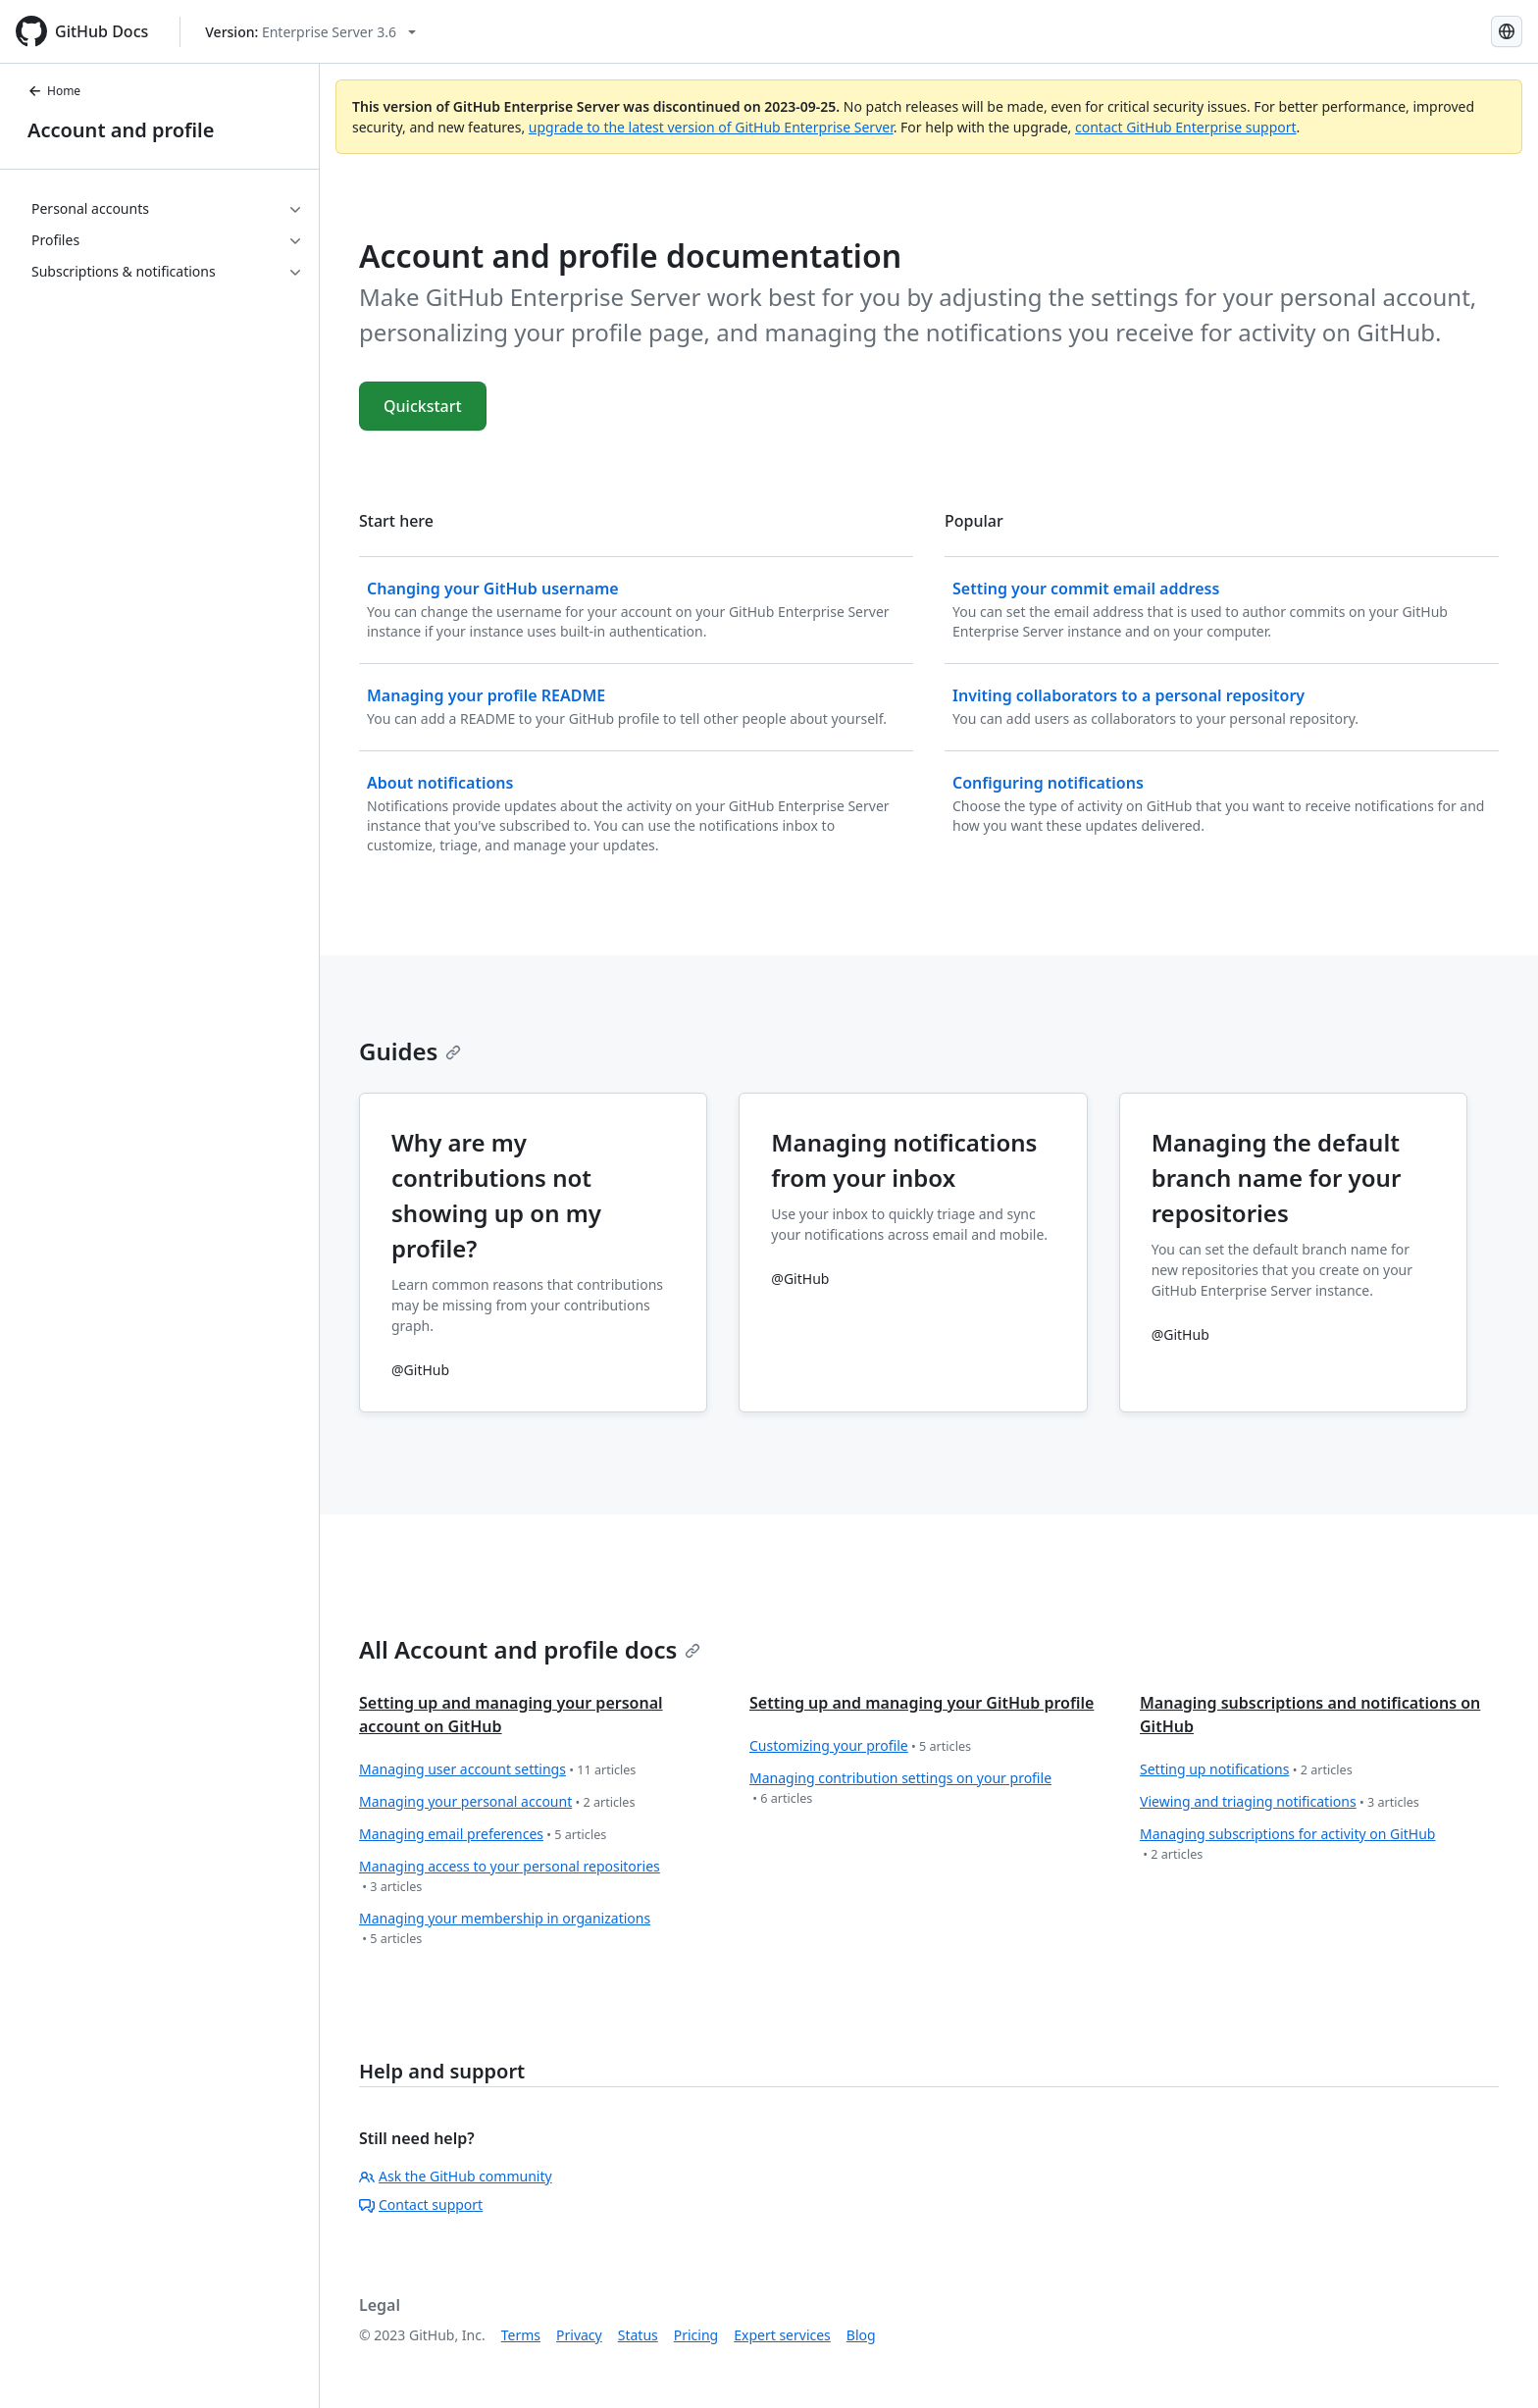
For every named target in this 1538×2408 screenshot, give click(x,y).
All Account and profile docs (529, 1649)
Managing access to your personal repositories (509, 1877)
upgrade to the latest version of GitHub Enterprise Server (711, 127)
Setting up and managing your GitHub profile (921, 1703)
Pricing (696, 2335)
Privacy (579, 2335)
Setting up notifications (1246, 1770)
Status (638, 2335)
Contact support (421, 2204)
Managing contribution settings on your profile (900, 1788)
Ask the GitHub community (455, 2176)
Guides (410, 1051)
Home (53, 90)
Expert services (782, 2335)
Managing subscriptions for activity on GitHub (1287, 1844)
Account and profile (120, 130)
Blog (861, 2335)
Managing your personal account (497, 1802)
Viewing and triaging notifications (1279, 1802)
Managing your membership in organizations (504, 1929)
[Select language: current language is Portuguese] (1506, 31)
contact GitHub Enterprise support (1186, 127)
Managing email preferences (482, 1834)
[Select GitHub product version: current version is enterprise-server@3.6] (310, 32)
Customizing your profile (860, 1746)
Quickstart (423, 406)
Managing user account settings (497, 1770)
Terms (520, 2335)
